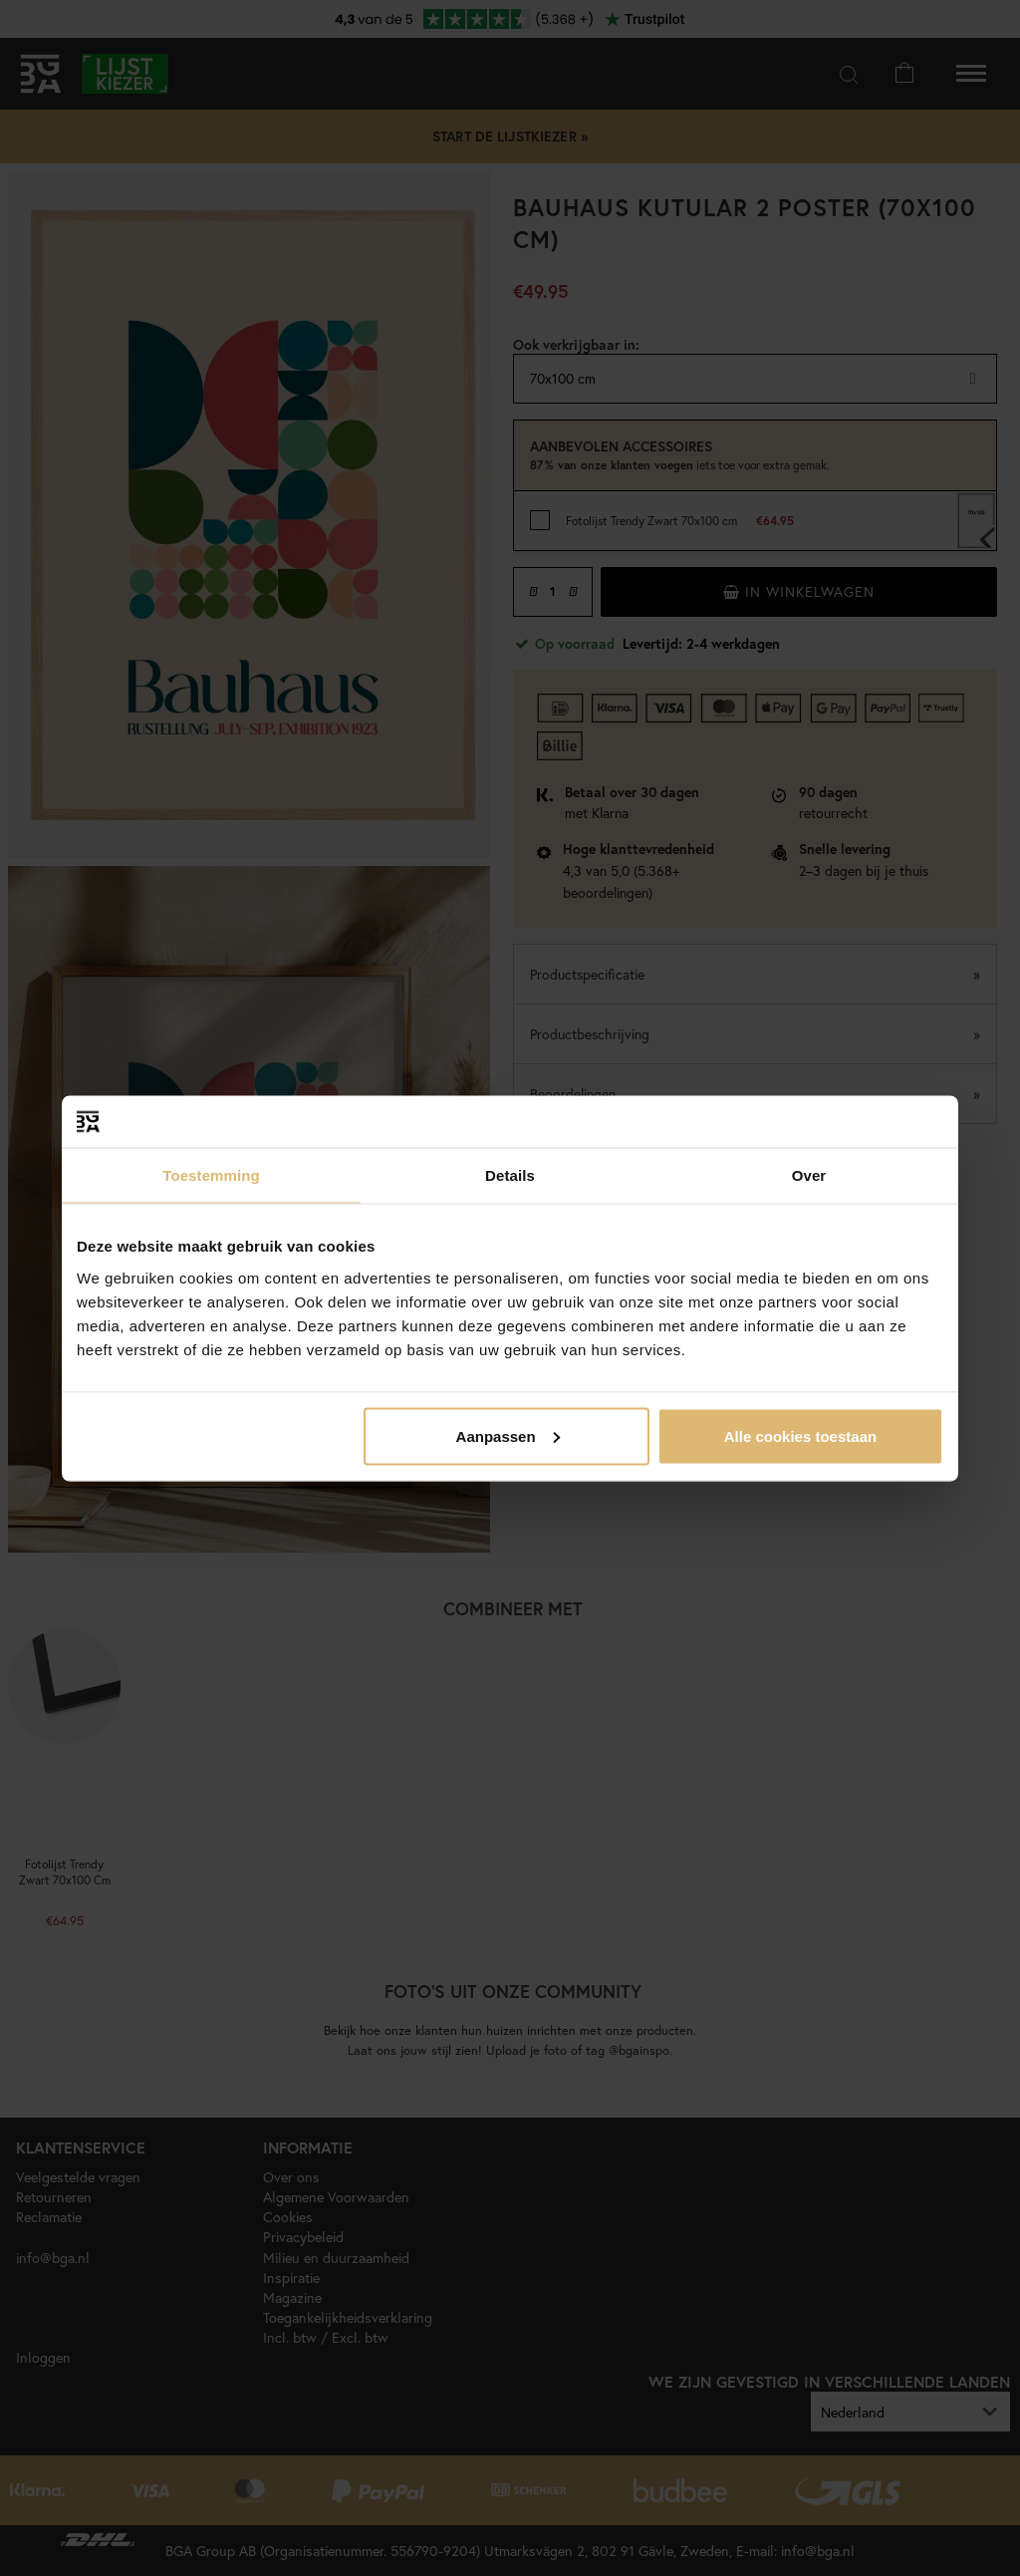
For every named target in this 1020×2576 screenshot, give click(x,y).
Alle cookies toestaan (800, 1435)
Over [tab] (809, 1175)
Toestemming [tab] (211, 1175)
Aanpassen (508, 1435)
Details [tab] (510, 1175)
